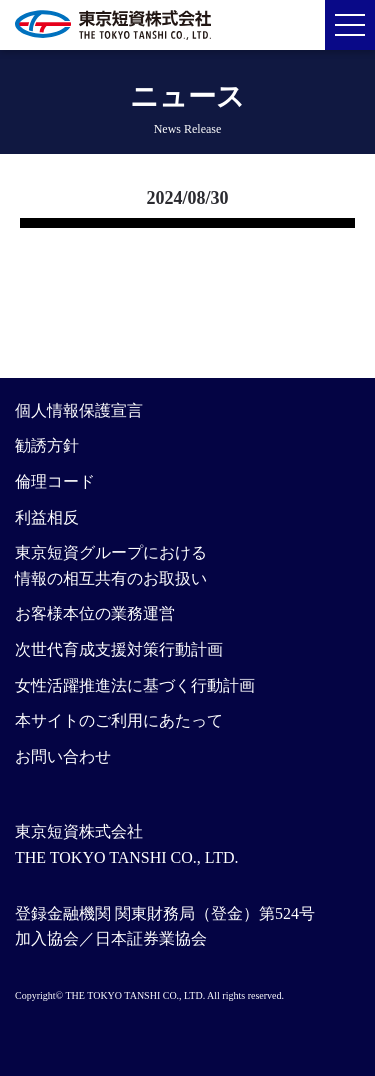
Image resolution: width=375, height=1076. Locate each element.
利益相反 (47, 517)
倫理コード (55, 481)
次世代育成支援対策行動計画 (119, 649)
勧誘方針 (47, 445)
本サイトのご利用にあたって (119, 720)
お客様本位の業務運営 (95, 613)
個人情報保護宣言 (79, 410)
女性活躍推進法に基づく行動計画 (135, 685)
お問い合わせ (63, 756)
